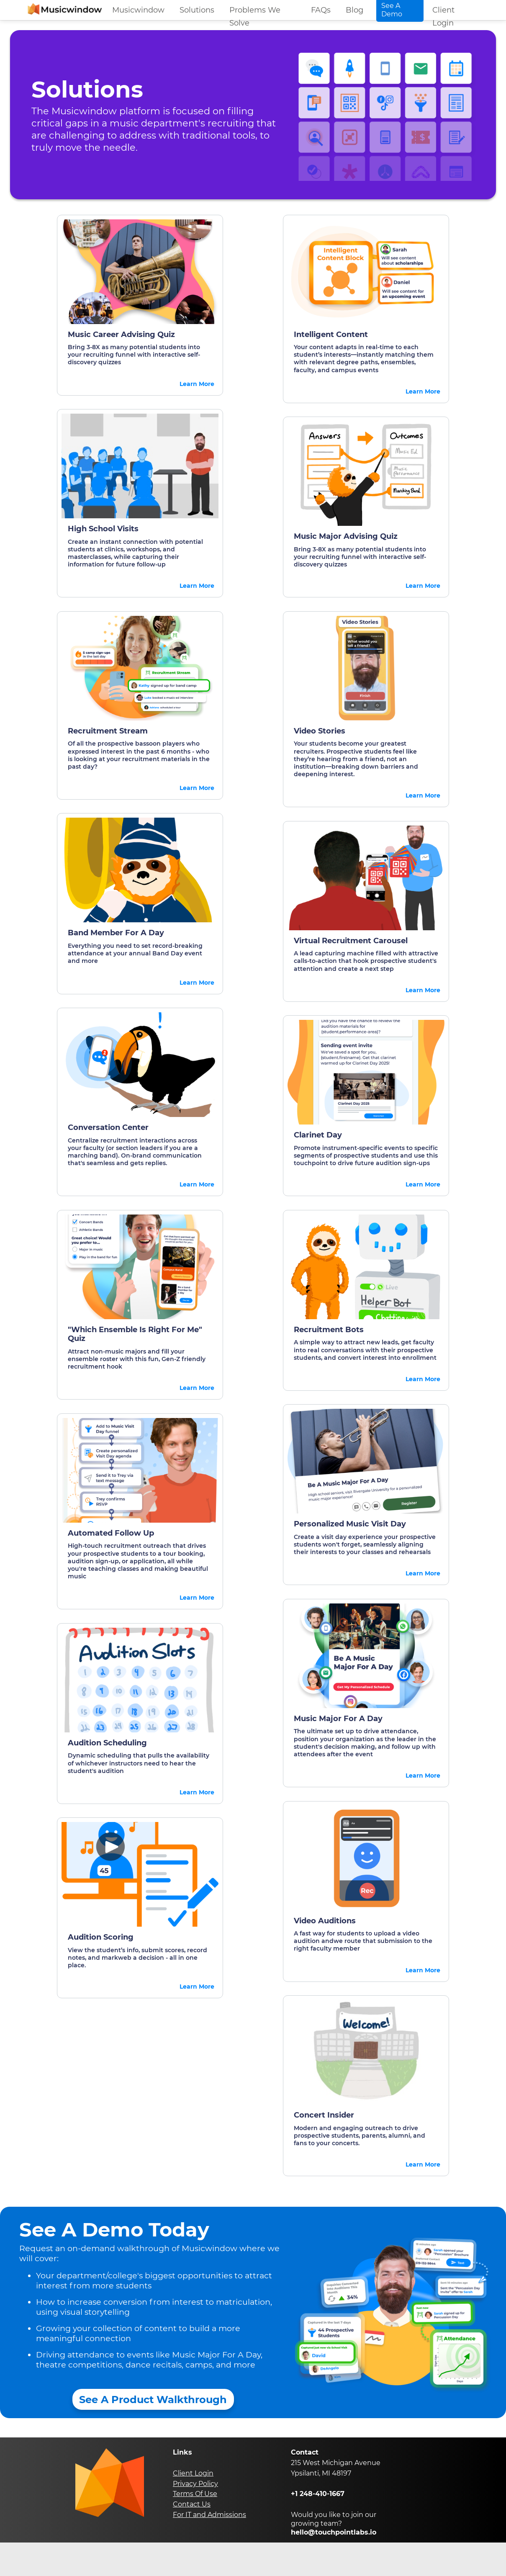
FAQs (321, 10)
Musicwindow (138, 10)
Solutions (197, 10)
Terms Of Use (195, 2494)
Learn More (197, 384)
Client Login (443, 12)
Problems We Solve (254, 12)
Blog (354, 10)
